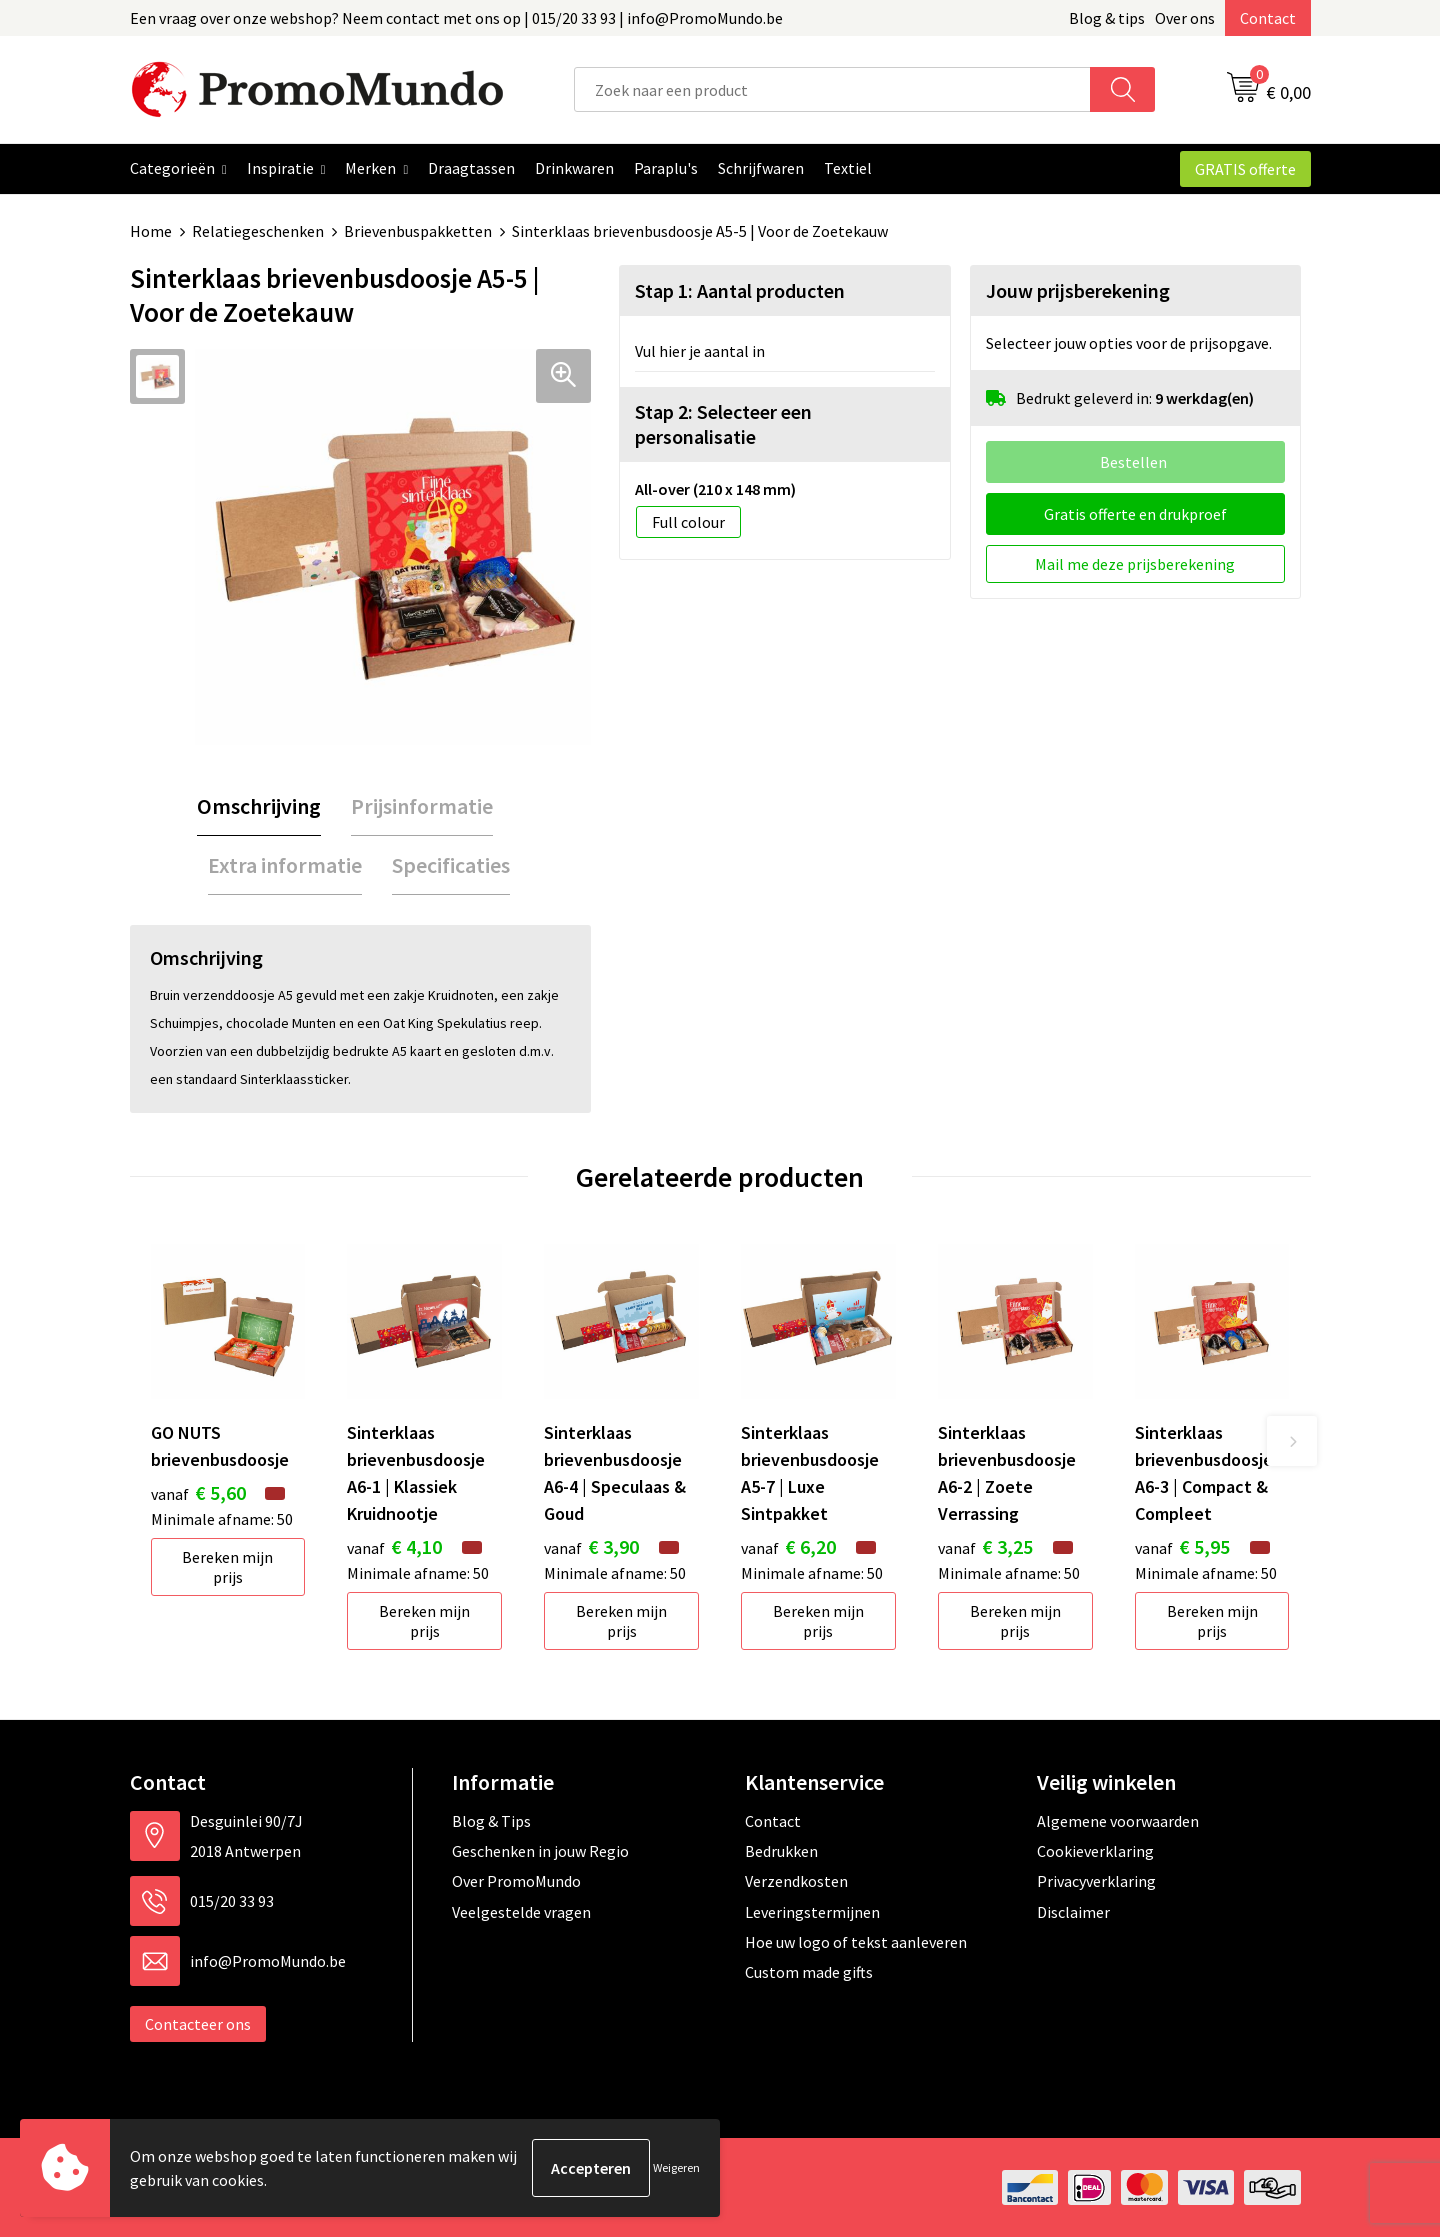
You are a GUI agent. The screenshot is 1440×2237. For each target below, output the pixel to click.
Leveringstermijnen (812, 1912)
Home (151, 231)
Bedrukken (781, 1851)
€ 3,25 (985, 1546)
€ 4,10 (394, 1546)
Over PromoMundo (516, 1881)
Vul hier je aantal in (700, 351)
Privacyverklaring (1096, 1881)
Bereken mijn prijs (227, 1567)
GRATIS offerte (1245, 169)
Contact (1268, 18)
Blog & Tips (491, 1821)
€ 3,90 (591, 1546)
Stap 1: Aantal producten (740, 290)
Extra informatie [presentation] (285, 865)
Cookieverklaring (1095, 1851)
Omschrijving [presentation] (259, 806)
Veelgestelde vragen (521, 1912)
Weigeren (676, 2167)
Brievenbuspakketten (418, 231)
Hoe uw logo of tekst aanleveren (856, 1942)
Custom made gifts (809, 1972)
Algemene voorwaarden (1118, 1821)
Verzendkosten (796, 1881)
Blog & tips (1107, 18)
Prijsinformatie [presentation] (422, 806)
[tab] (259, 806)
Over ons (1185, 18)
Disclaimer (1073, 1912)
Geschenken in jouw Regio (540, 1851)
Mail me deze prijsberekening (1135, 564)
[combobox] (832, 89)
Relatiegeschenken (258, 231)
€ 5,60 (198, 1492)
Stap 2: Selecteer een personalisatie (723, 424)
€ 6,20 (788, 1546)
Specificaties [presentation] (451, 865)
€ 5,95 (1182, 1546)
